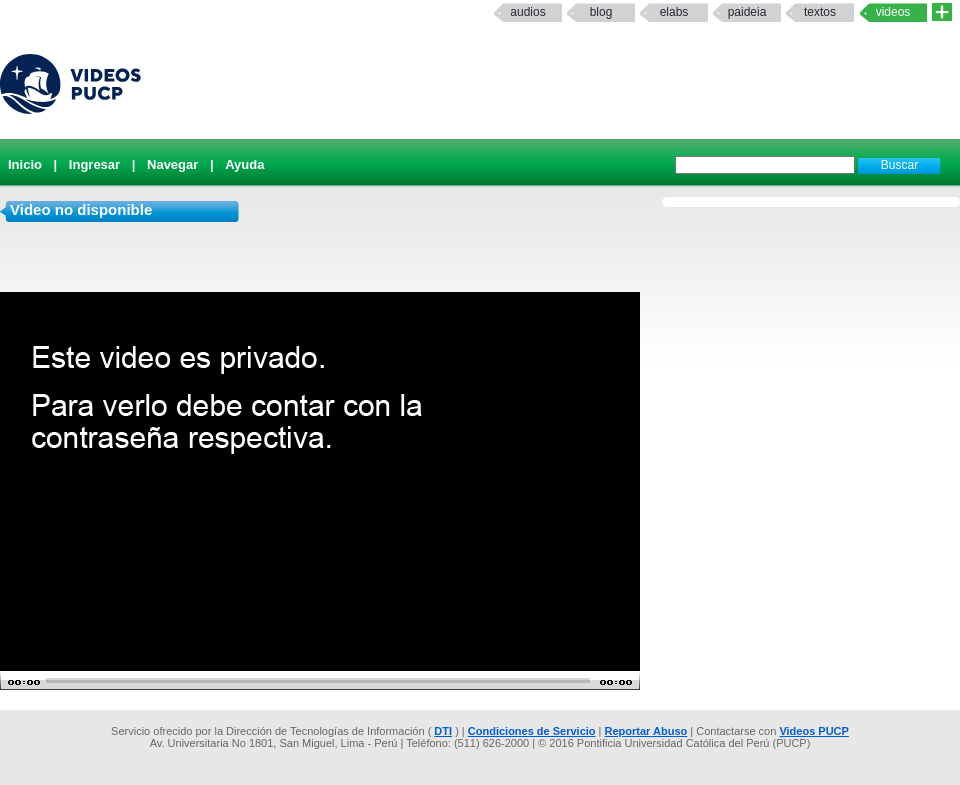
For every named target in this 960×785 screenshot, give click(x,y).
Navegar (172, 164)
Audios (527, 12)
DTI (443, 731)
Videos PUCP (814, 731)
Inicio (25, 164)
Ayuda (244, 164)
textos (820, 12)
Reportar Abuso (646, 731)
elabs (674, 12)
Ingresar (94, 164)
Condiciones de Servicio (532, 731)
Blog (601, 12)
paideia (747, 12)
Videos (893, 12)
